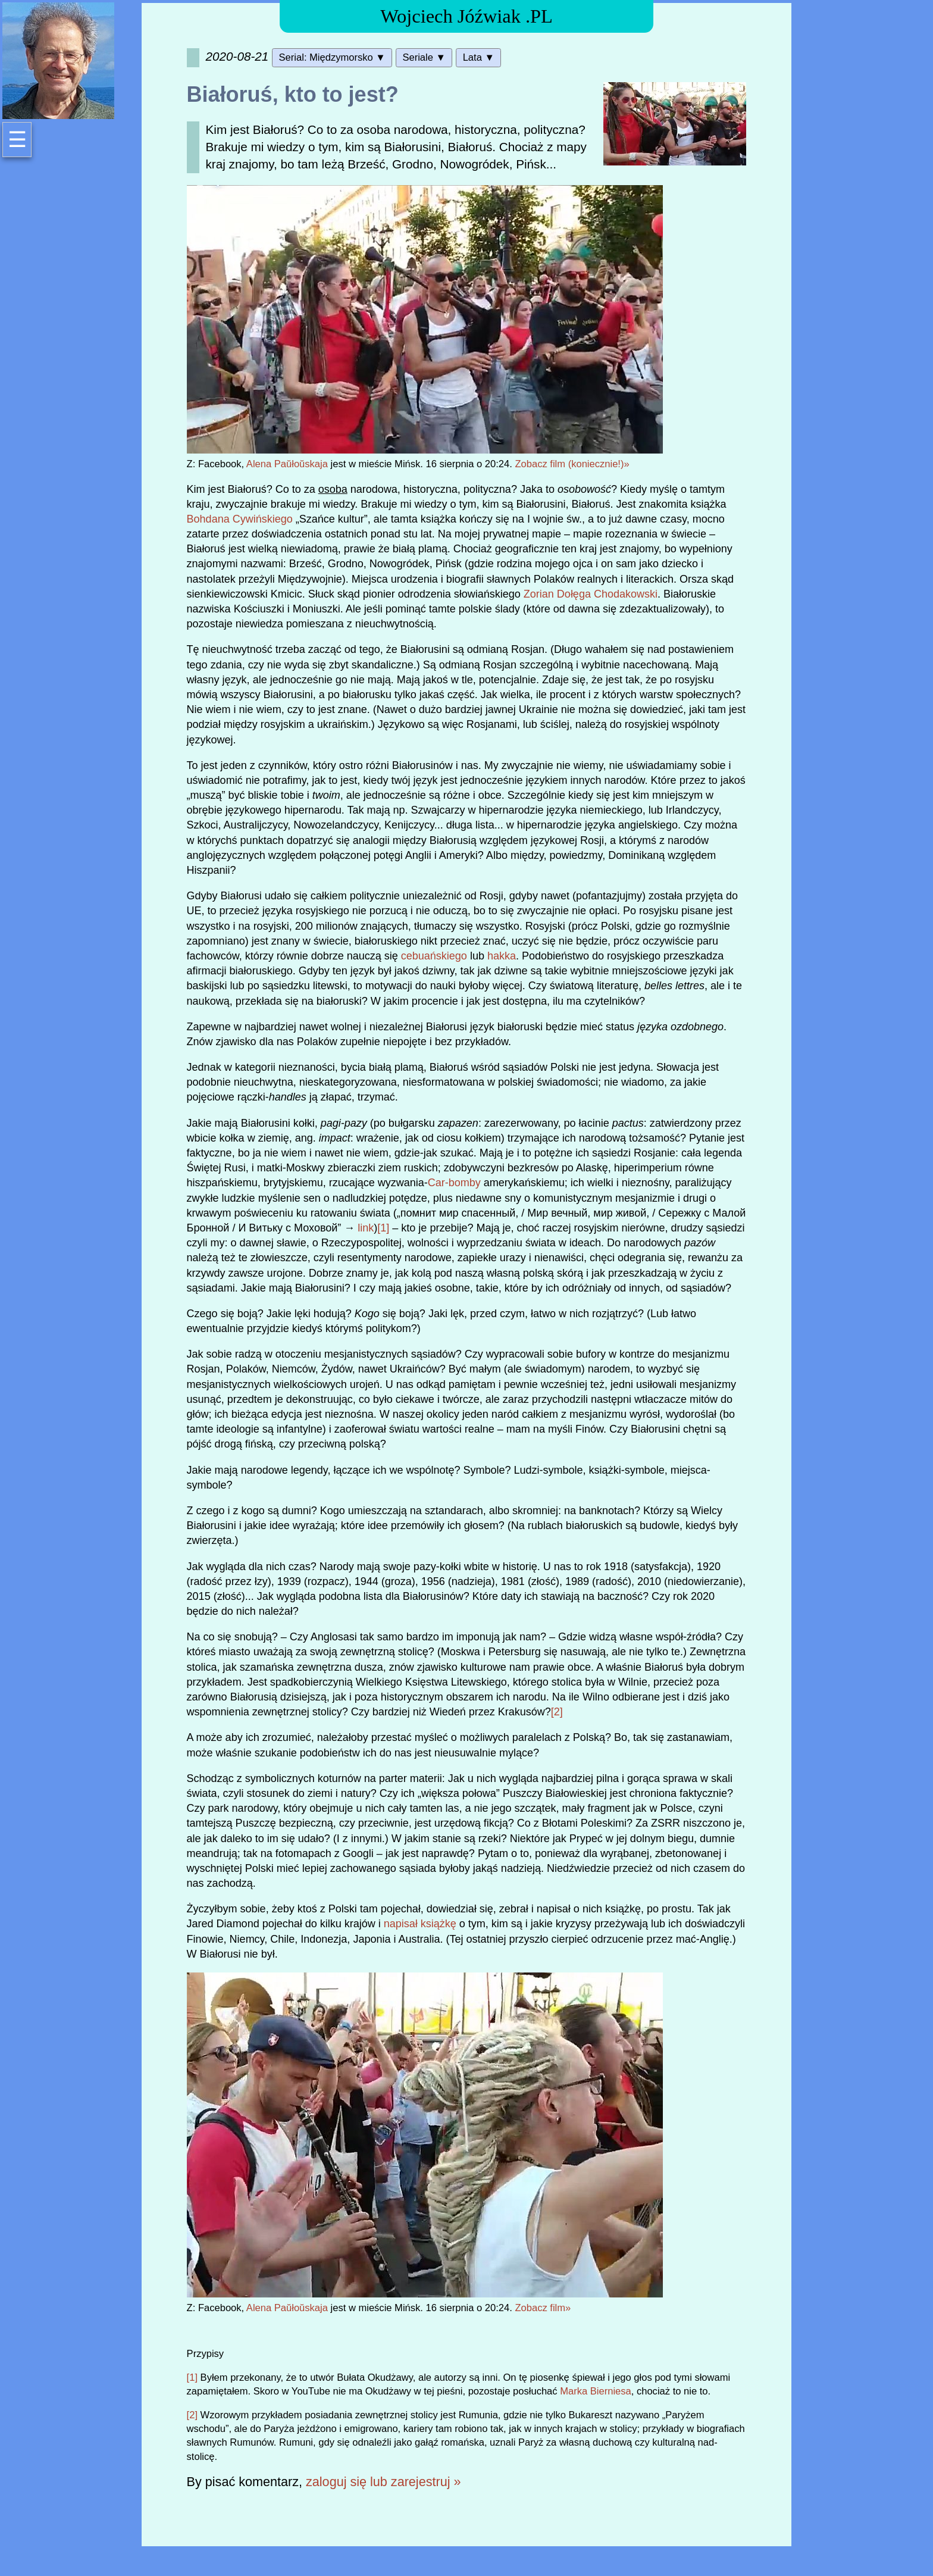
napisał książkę (420, 1924)
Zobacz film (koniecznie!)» (572, 464)
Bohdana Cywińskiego (240, 519)
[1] (383, 1228)
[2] (557, 1712)
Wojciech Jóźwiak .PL (466, 16)
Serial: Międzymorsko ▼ (332, 57)
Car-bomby (454, 1183)
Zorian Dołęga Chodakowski (591, 594)
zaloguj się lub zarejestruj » (383, 2481)
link (366, 1228)
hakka (501, 956)
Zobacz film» (543, 2308)
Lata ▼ (478, 57)
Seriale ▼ (423, 57)
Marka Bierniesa (595, 2391)
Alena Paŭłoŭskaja (287, 464)
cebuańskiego (434, 956)
